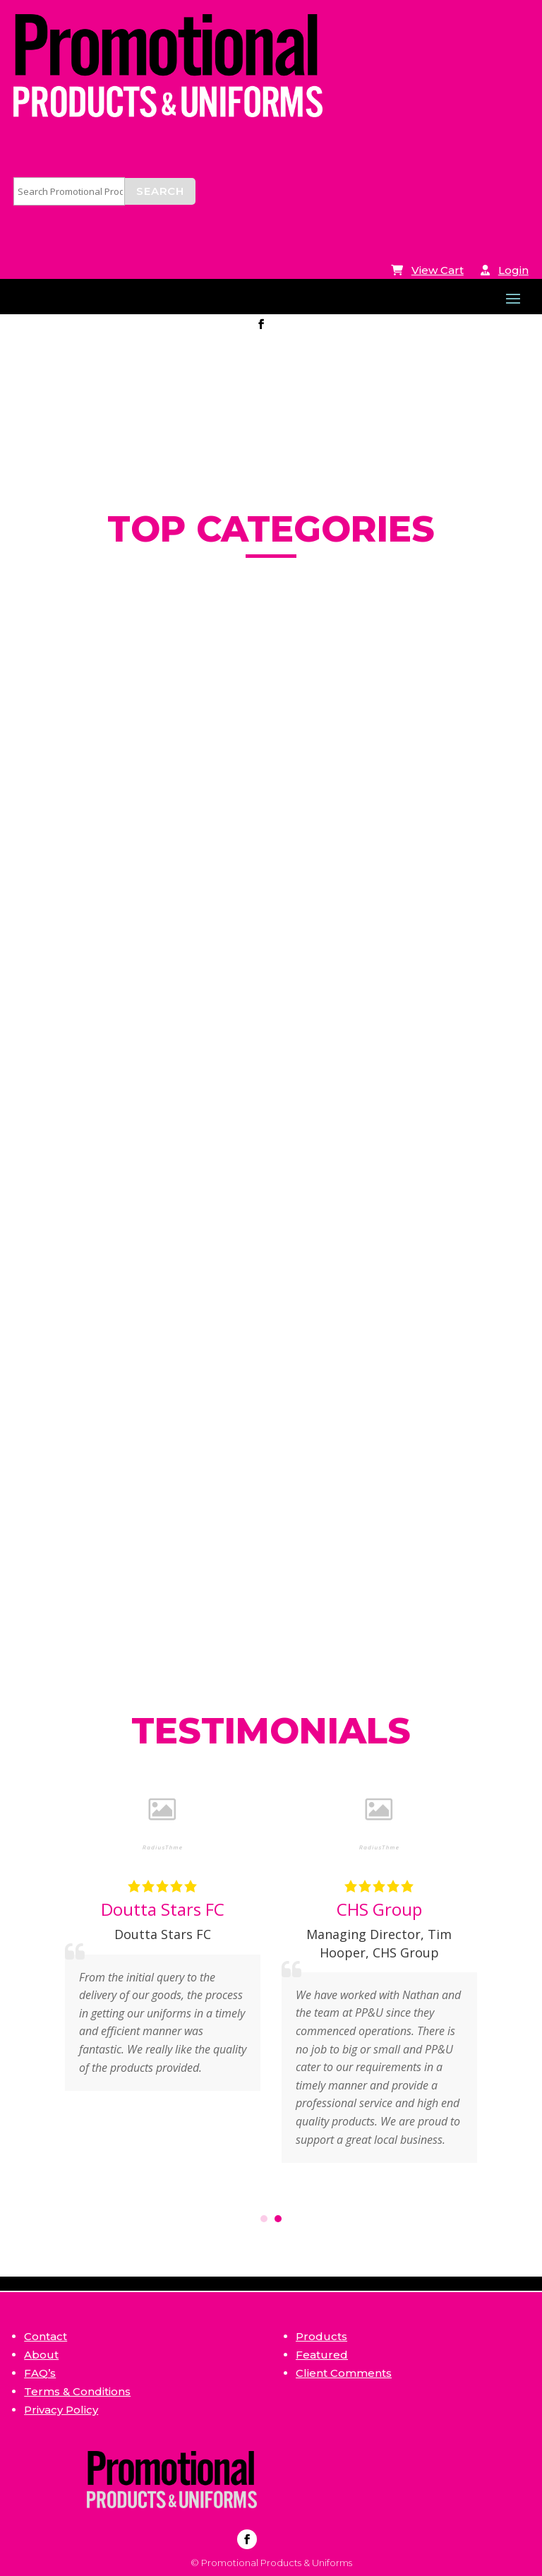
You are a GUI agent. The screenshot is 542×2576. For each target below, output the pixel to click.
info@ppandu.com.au (108, 325)
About (41, 2354)
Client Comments (344, 2373)
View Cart (437, 270)
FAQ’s (40, 2373)
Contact (45, 2336)
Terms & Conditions (77, 2391)
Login (513, 270)
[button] (263, 2218)
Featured (322, 2354)
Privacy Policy (61, 2409)
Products (321, 2336)
